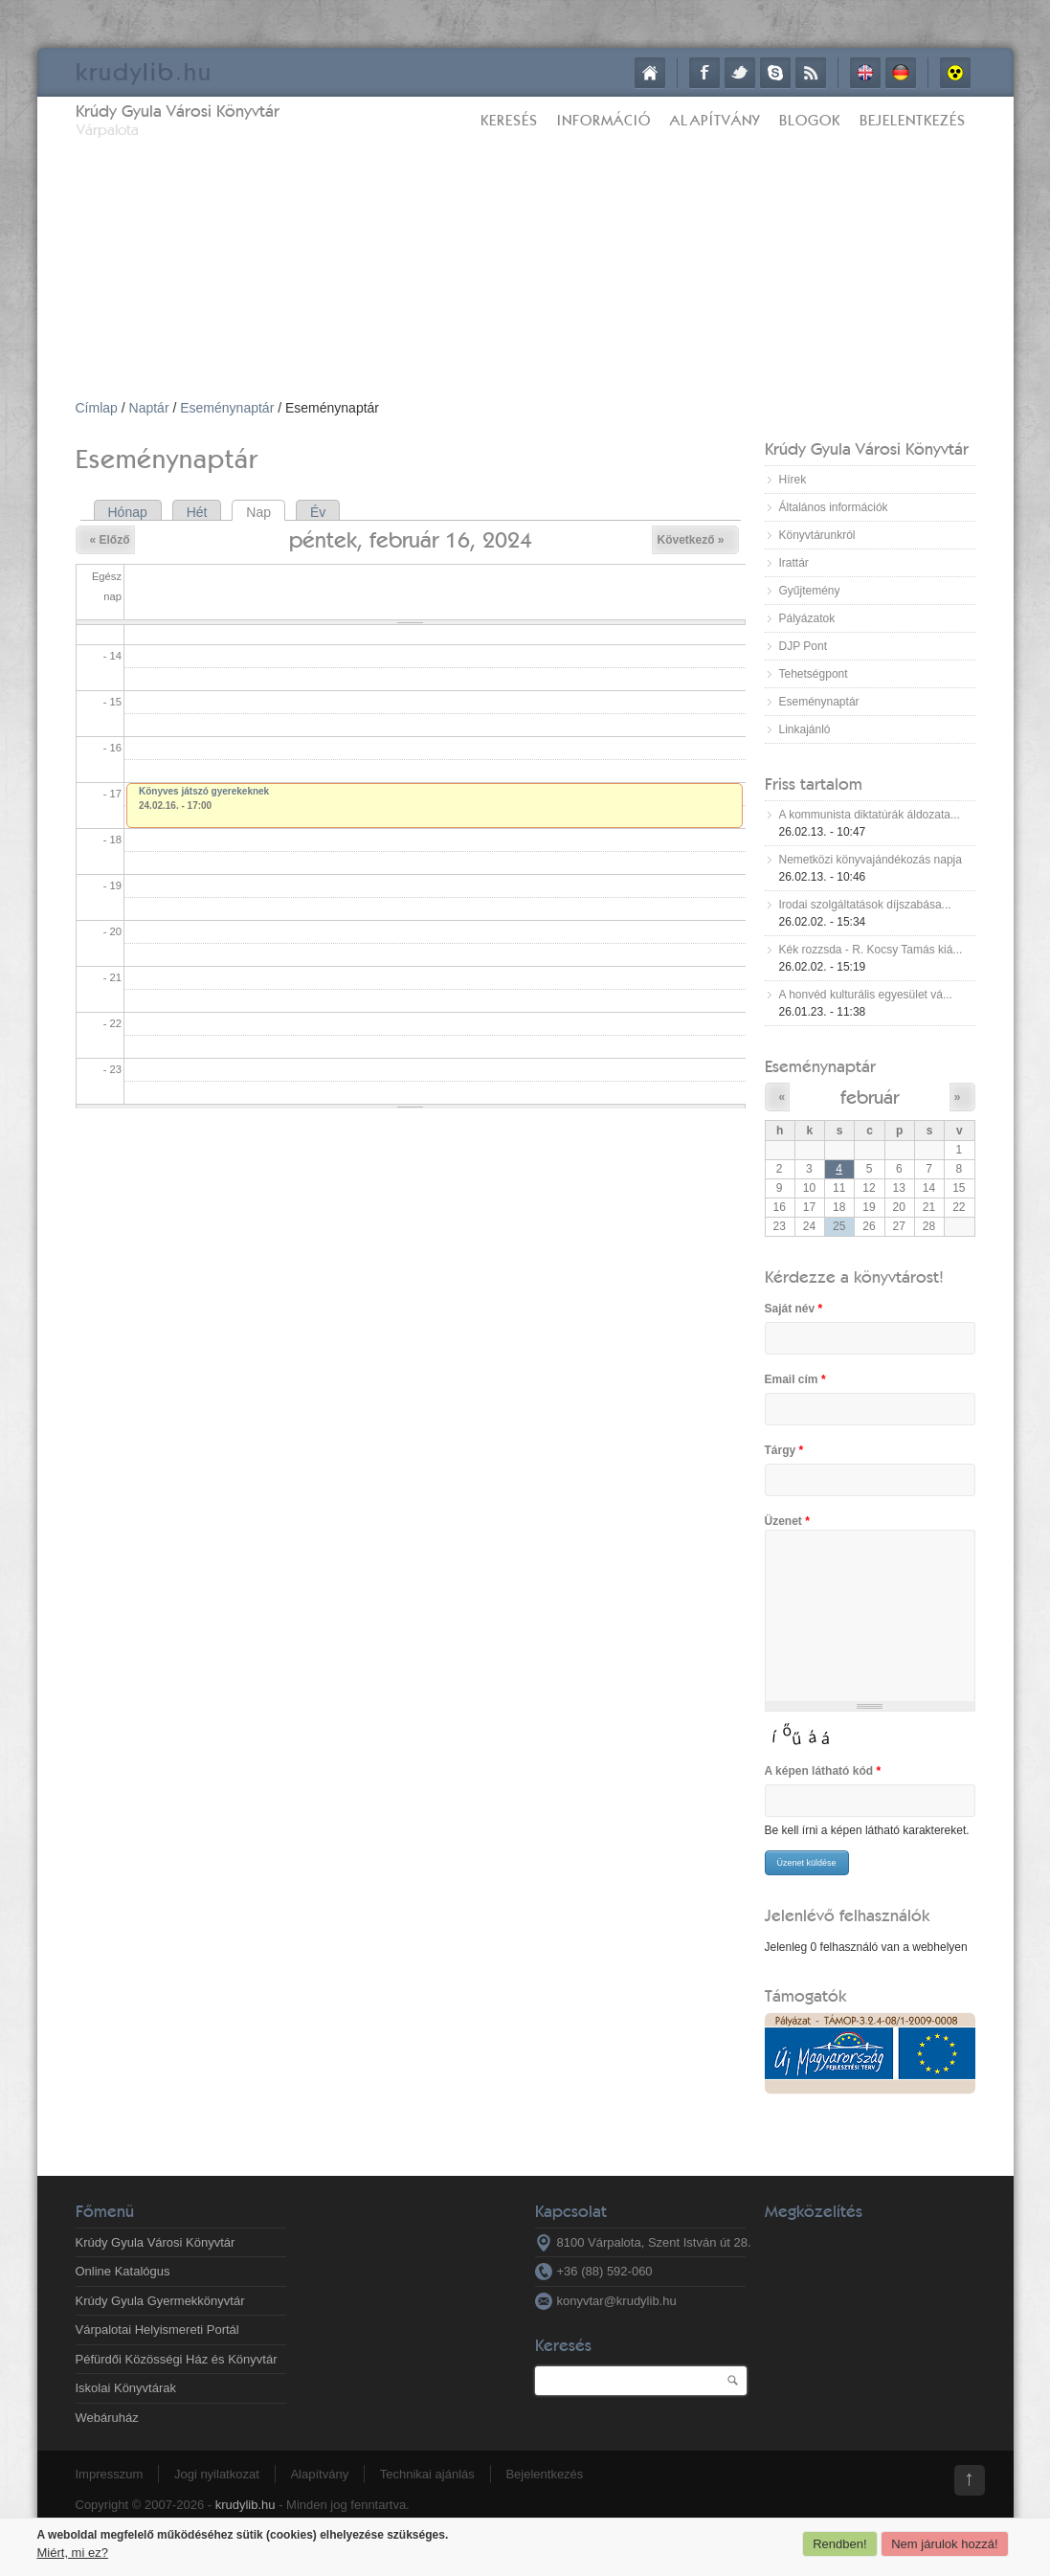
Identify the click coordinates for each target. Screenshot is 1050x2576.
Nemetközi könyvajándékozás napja (870, 859)
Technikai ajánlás (427, 2474)
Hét (197, 512)
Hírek (793, 479)
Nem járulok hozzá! (944, 2544)
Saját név (794, 1308)
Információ (604, 120)
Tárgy (784, 1450)
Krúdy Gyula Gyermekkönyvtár (160, 2301)
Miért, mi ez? (72, 2552)
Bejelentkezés (913, 120)
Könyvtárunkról (817, 535)
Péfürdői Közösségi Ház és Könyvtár (177, 2359)
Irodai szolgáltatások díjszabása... (865, 904)
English (865, 72)
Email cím (795, 1379)
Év (317, 512)
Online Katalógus (123, 2271)
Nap (265, 512)
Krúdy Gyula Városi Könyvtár (177, 111)
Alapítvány (715, 120)
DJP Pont (803, 646)
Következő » (690, 540)
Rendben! (839, 2544)
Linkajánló (805, 729)
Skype (775, 72)
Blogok (809, 120)
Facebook (704, 72)
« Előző (110, 540)
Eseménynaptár (227, 407)
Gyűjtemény (809, 590)
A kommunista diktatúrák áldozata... (869, 814)
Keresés (509, 120)
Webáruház (107, 2417)
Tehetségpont (813, 674)
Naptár (149, 407)
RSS (810, 72)
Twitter (740, 72)
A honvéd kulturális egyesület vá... (865, 994)
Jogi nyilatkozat (216, 2474)
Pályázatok (807, 618)
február (869, 1097)
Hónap (127, 512)
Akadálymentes (955, 72)
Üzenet (787, 1521)
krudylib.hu (245, 2505)
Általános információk (833, 507)
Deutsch (900, 72)
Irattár (794, 563)
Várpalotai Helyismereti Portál (157, 2329)
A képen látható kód (823, 1771)
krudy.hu (144, 71)
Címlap (650, 72)
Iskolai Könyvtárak (126, 2388)
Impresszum (110, 2474)
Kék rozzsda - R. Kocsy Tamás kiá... (871, 949)
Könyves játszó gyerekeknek (204, 791)
